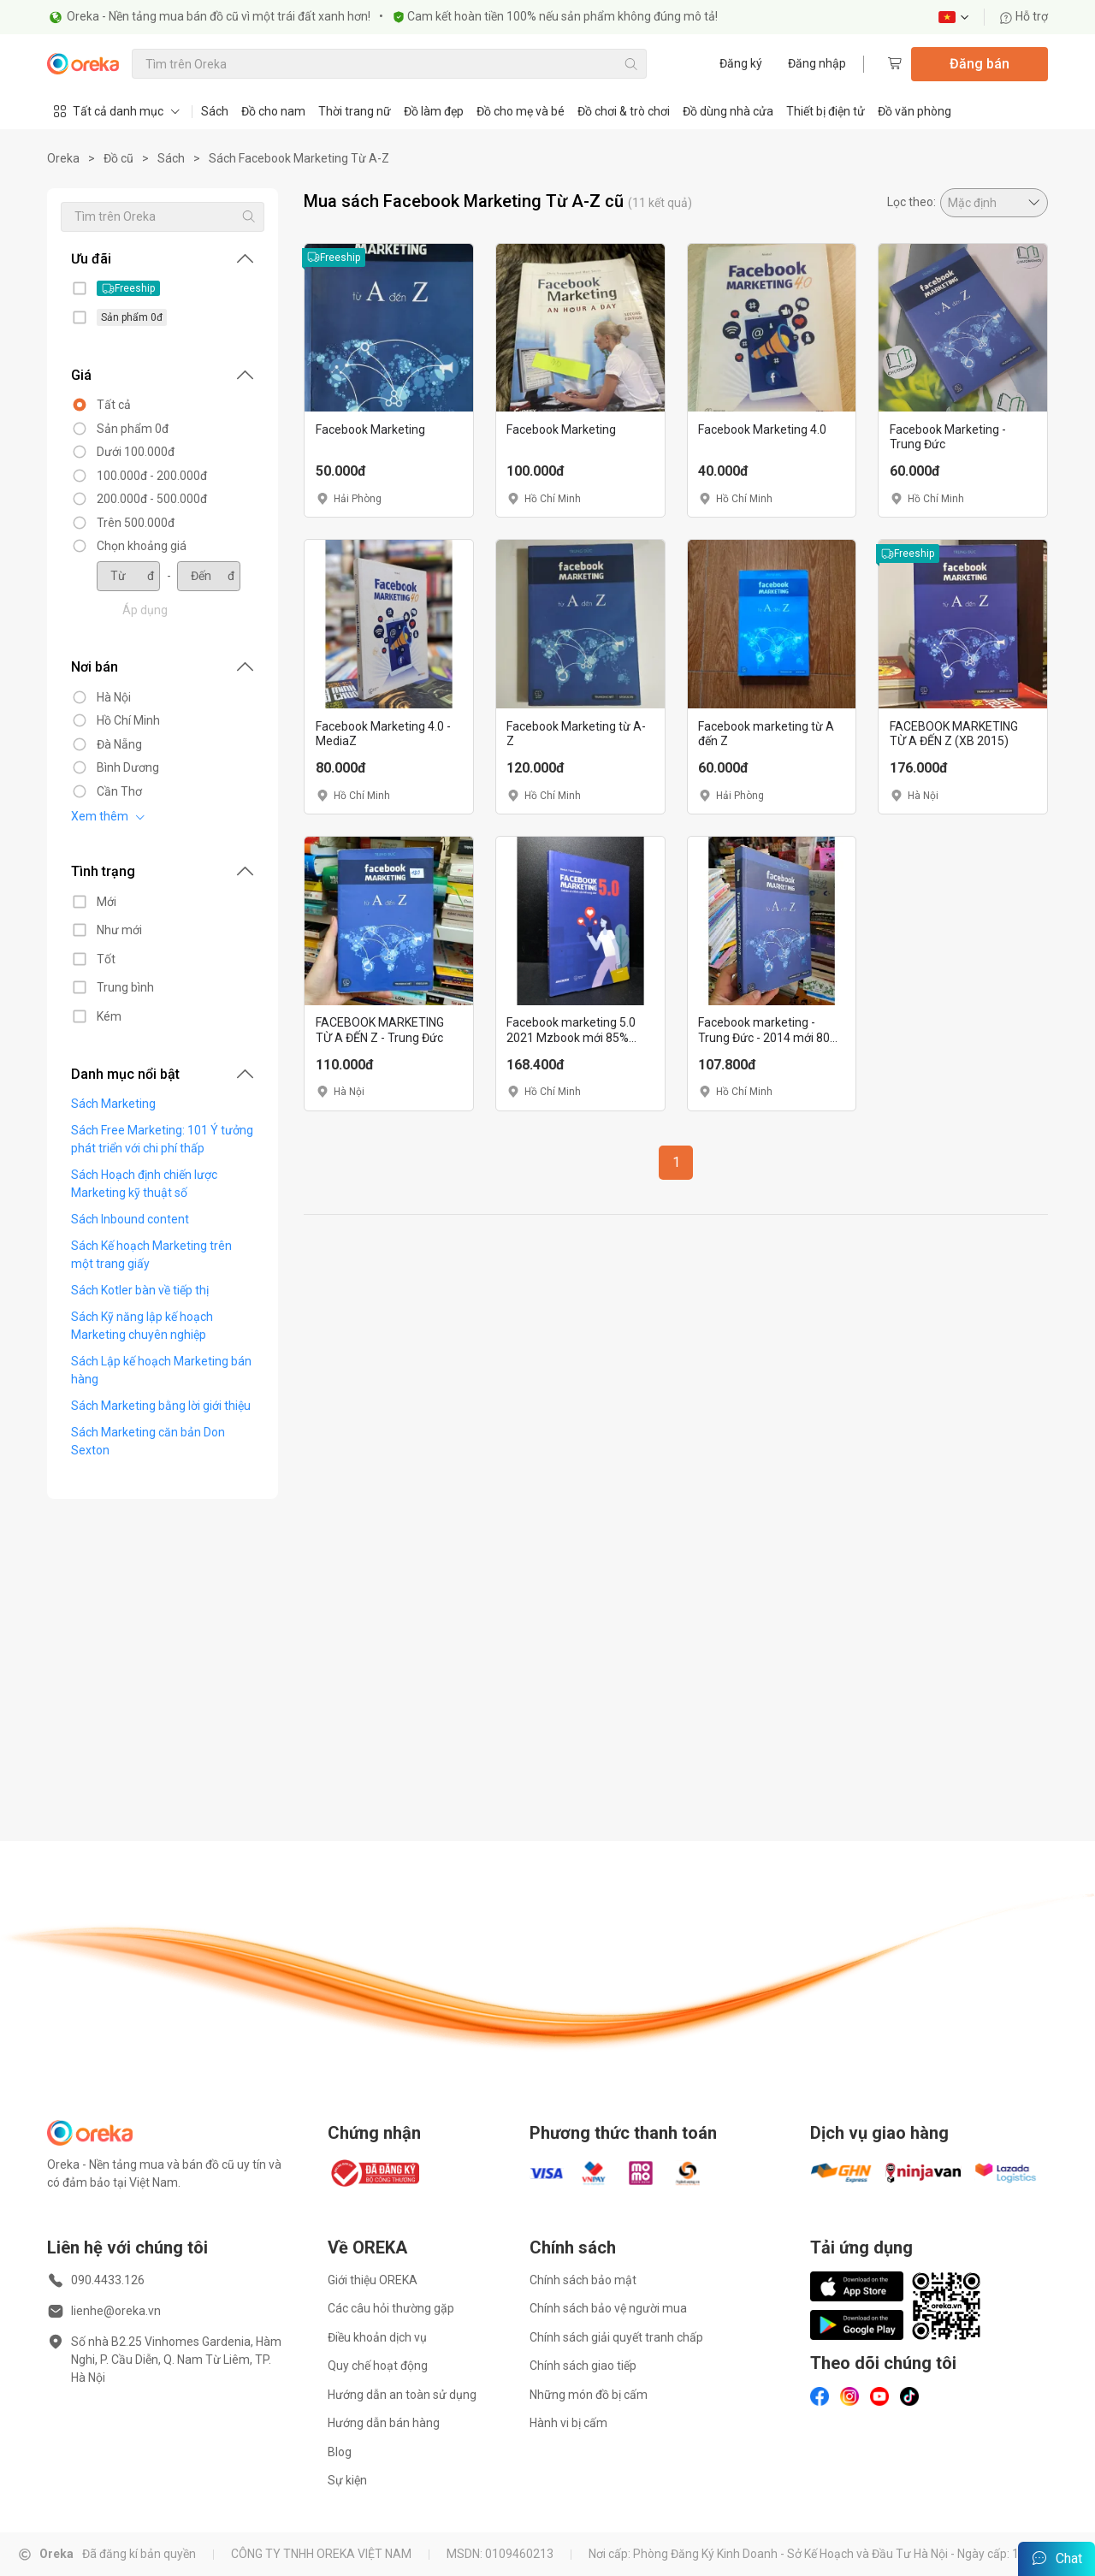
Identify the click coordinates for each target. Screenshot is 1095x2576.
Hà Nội (103, 697)
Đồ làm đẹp (434, 111)
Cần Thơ (109, 791)
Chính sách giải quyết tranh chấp (616, 2337)
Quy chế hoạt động (378, 2365)
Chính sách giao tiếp (583, 2365)
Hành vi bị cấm (568, 2423)
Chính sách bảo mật (583, 2280)
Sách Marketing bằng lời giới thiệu (150, 1405)
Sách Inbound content (120, 1219)
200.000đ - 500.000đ (141, 499)
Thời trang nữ (354, 111)
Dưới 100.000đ (125, 452)
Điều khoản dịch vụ (377, 2337)
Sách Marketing (103, 1103)
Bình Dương (117, 767)
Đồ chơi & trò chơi (623, 111)
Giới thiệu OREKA (372, 2280)
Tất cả (103, 405)
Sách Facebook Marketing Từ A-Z (299, 158)
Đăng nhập (817, 63)
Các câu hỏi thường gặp (391, 2308)
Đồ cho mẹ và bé (520, 111)
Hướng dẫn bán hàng (384, 2423)
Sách (214, 111)
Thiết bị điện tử (825, 111)
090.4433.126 (108, 2280)
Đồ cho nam (273, 111)
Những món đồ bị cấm (589, 2394)
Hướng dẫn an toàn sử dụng (402, 2394)
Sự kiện (347, 2480)
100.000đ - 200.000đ (141, 476)
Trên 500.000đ (125, 523)
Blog (340, 2452)
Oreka (63, 158)
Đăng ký (740, 63)
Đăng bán (979, 64)
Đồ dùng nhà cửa (728, 111)
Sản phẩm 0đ (122, 428)
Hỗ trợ (1023, 16)
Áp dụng (134, 610)
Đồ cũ (118, 158)
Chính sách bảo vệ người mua (608, 2308)
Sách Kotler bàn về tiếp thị (129, 1290)
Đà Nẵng (109, 744)
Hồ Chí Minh (118, 720)
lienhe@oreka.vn (116, 2311)
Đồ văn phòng (914, 111)
